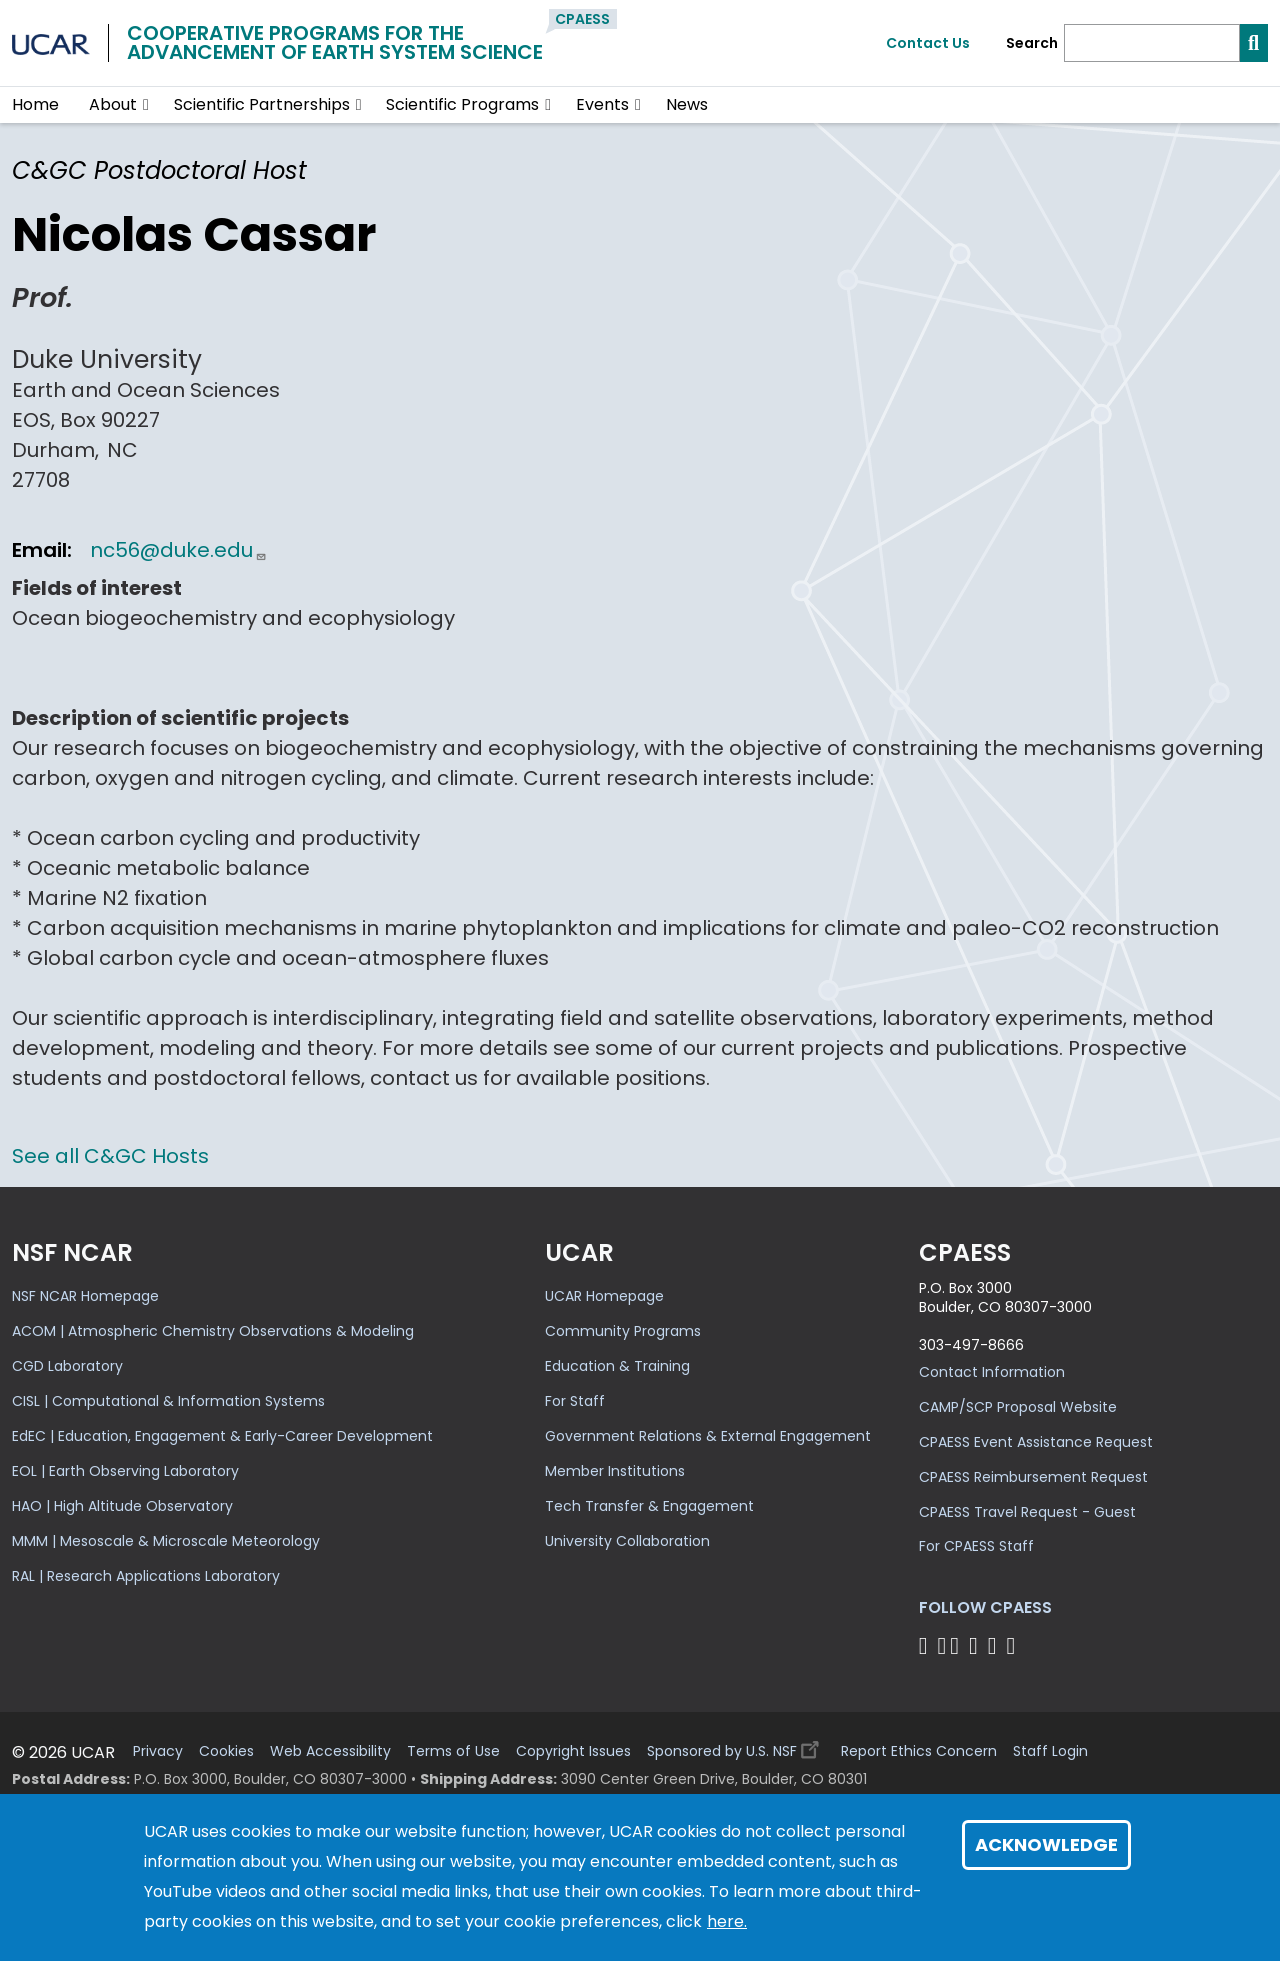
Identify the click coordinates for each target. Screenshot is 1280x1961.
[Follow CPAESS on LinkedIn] (976, 1645)
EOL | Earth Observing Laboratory (125, 1471)
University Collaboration (627, 1541)
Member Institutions (615, 1471)
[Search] (1152, 43)
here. (727, 1921)
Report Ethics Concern (919, 1751)
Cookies (226, 1751)
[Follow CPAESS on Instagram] (995, 1645)
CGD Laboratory (67, 1366)
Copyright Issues (573, 1751)
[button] (146, 105)
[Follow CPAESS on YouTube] (1014, 1645)
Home (35, 104)
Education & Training (617, 1366)
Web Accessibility (330, 1751)
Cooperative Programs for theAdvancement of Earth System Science (335, 42)
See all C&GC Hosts (110, 1156)
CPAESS (582, 19)
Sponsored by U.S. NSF (736, 1746)
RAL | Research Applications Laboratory (146, 1576)
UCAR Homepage (604, 1296)
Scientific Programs (462, 104)
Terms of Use (453, 1751)
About (113, 104)
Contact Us (928, 43)
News (687, 104)
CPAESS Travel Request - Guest (1027, 1512)
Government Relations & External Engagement (708, 1436)
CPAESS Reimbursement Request (1033, 1477)
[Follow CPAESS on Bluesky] (941, 1645)
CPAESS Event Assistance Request (1036, 1442)
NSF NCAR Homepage (85, 1296)
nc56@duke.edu (178, 550)
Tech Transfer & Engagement (649, 1506)
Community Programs (623, 1331)
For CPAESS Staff (976, 1546)
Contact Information (992, 1372)
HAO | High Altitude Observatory (122, 1506)
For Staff (575, 1401)
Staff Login (1050, 1751)
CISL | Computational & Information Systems (168, 1401)
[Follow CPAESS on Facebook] (926, 1645)
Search (1032, 43)
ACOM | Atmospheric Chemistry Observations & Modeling (213, 1331)
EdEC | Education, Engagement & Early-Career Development (222, 1436)
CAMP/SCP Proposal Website (1018, 1407)
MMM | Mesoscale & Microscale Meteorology (166, 1541)
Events (602, 104)
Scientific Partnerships (262, 104)
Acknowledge (1046, 1844)
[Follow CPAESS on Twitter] (957, 1645)
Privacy (158, 1751)
